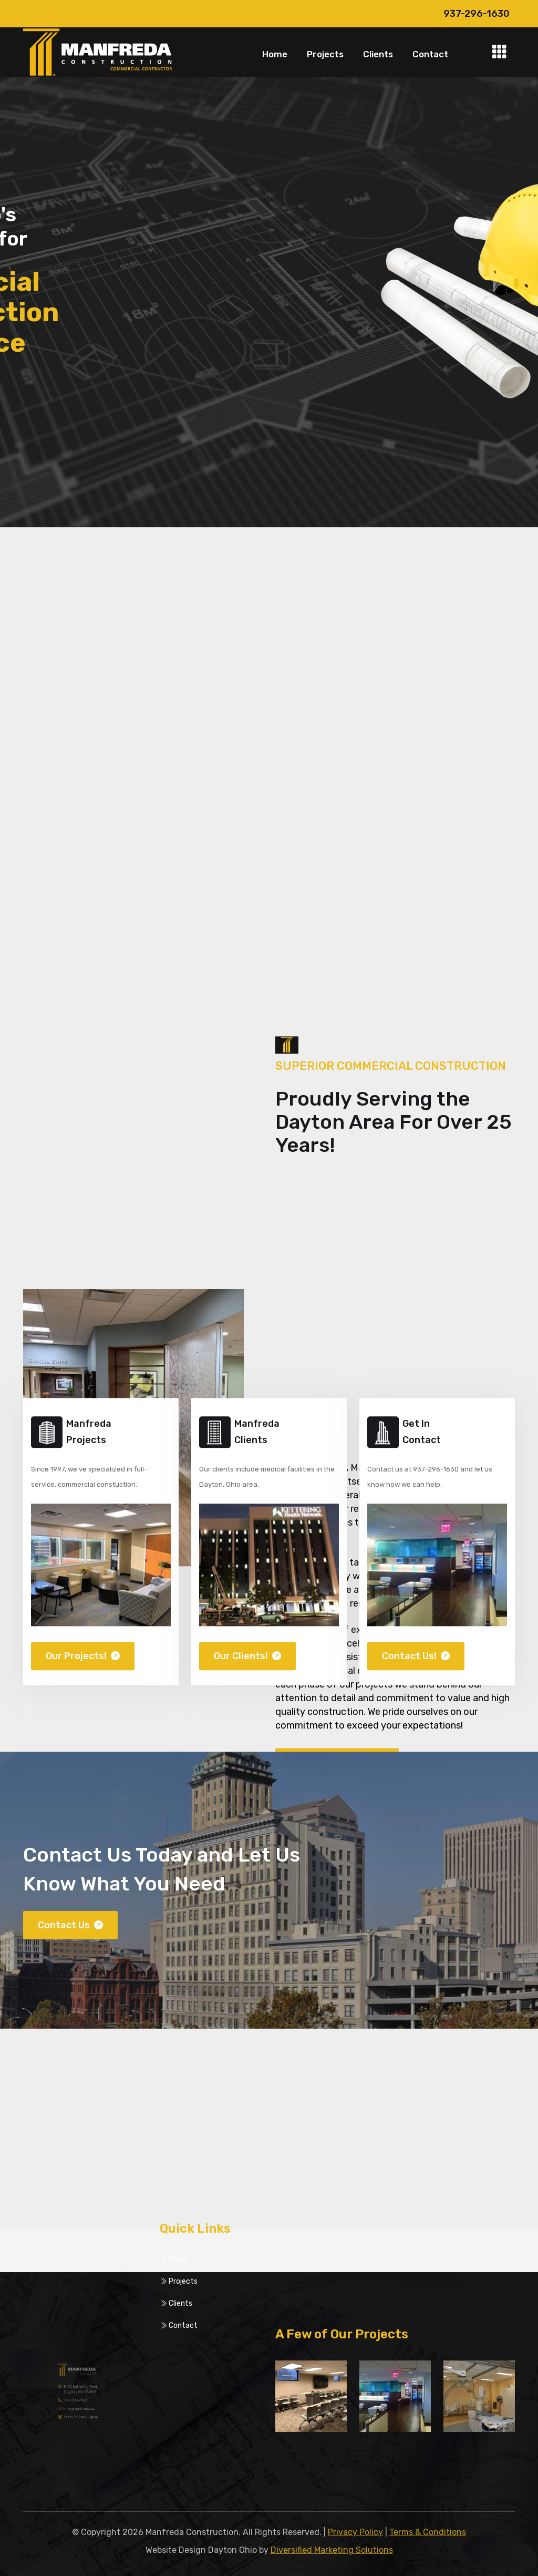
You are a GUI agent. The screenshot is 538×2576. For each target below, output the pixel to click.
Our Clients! (247, 1671)
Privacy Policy (355, 2532)
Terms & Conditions (427, 2532)
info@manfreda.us (79, 2406)
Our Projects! (83, 1671)
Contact (430, 54)
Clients (378, 54)
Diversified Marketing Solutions (332, 2550)
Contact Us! (416, 1671)
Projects (325, 54)
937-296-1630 (476, 13)
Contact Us (70, 1939)
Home (274, 54)
